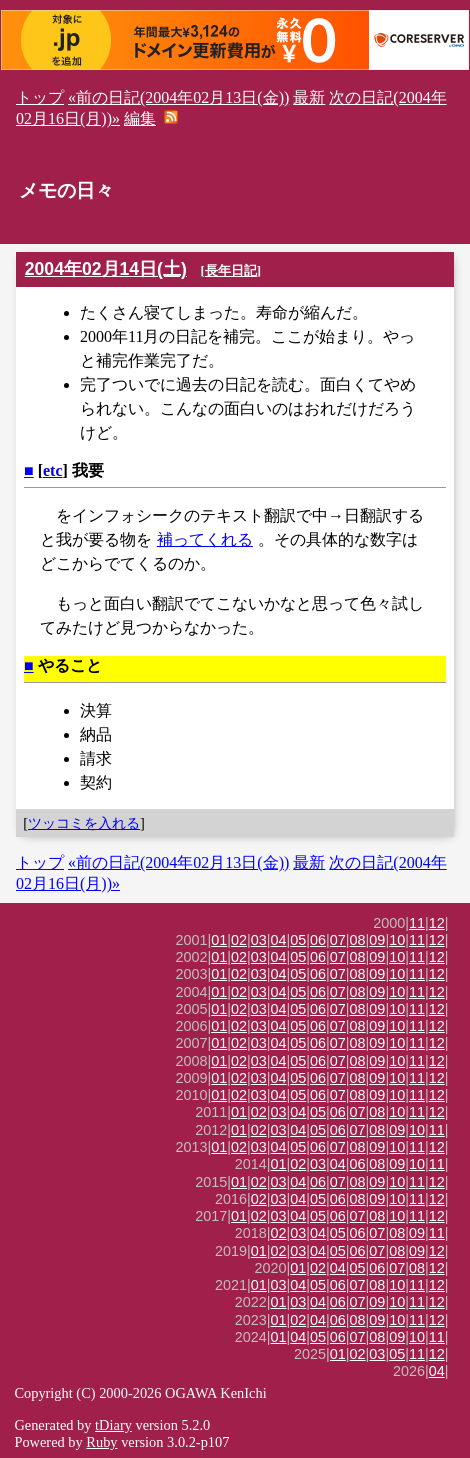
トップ (40, 97)
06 (318, 940)
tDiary (113, 1425)
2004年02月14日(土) (106, 269)
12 (437, 923)
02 (239, 940)
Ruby (101, 1442)
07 (338, 940)
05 (298, 940)
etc (53, 470)
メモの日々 (66, 190)
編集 (140, 118)
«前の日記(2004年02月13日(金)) (178, 97)
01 (219, 940)
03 (259, 940)
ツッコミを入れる (84, 823)
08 (358, 940)
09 (377, 940)
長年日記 (231, 270)
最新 (309, 97)
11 (417, 923)
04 (279, 940)
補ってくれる (205, 539)
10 (397, 940)
